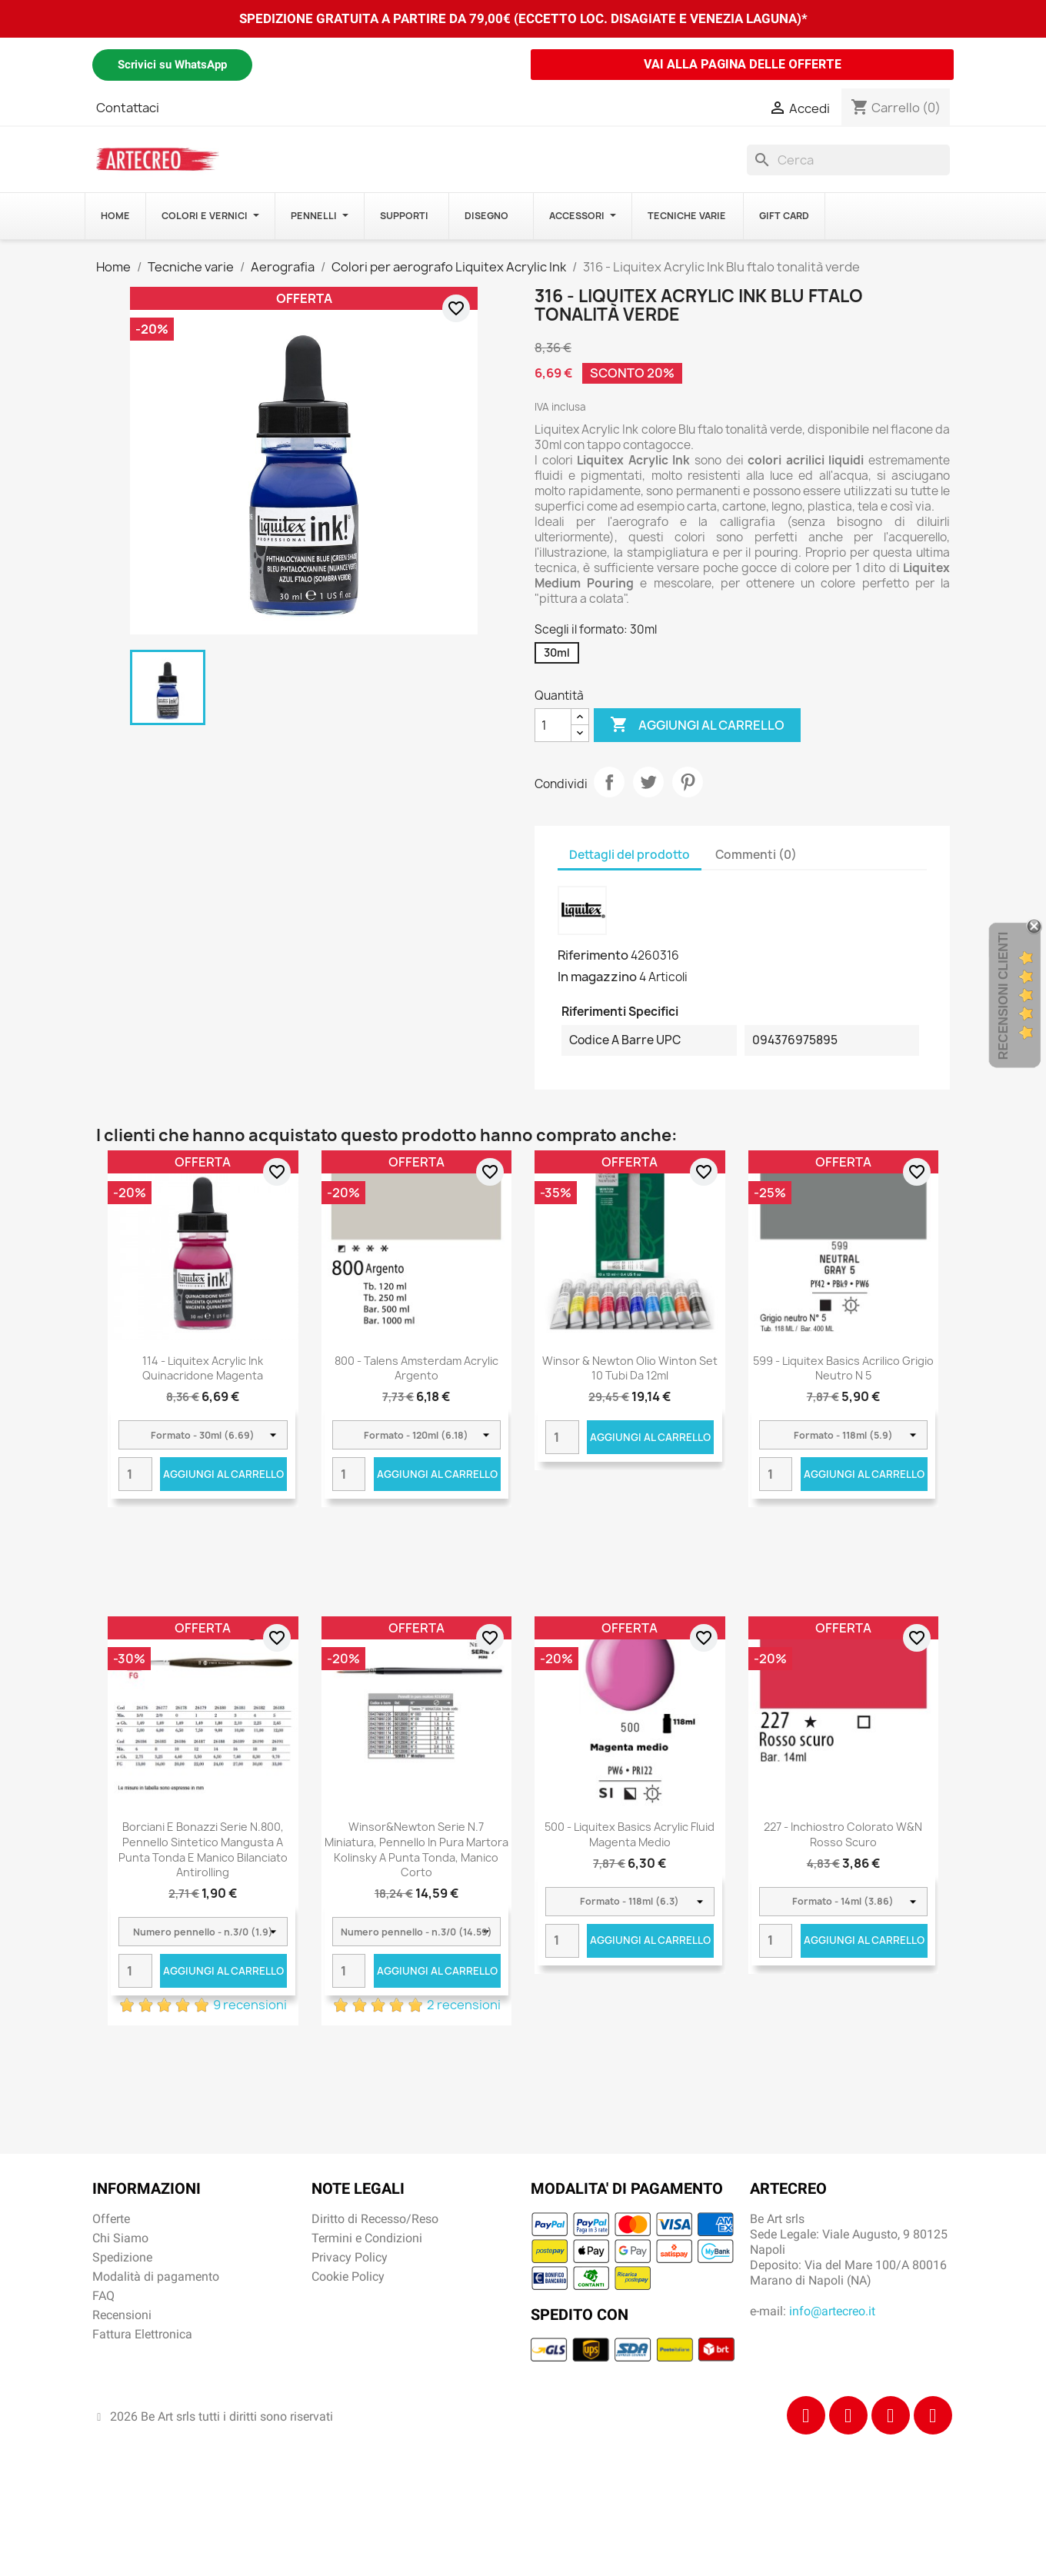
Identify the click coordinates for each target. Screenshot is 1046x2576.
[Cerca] (848, 160)
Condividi (609, 782)
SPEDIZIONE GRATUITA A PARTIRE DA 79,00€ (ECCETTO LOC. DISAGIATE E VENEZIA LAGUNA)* (523, 18)
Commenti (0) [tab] (756, 855)
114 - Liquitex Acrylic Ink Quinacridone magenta (202, 1368)
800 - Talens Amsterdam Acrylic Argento (416, 1368)
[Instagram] (848, 2415)
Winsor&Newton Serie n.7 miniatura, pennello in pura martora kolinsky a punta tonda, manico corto (416, 1849)
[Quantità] (553, 725)
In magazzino (597, 976)
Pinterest (687, 782)
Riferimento (593, 955)
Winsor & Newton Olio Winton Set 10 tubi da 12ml (630, 1368)
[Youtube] (933, 2415)
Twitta (648, 782)
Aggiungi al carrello (697, 725)
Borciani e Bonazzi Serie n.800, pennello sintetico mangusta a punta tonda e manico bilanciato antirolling (203, 1849)
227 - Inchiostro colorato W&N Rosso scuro (843, 1834)
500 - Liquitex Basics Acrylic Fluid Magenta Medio (630, 1834)
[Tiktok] (890, 2415)
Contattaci (127, 107)
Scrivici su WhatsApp (172, 65)
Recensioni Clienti (1003, 995)
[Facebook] (806, 2415)
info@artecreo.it (832, 2311)
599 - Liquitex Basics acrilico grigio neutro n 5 (843, 1368)
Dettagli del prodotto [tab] (629, 855)
